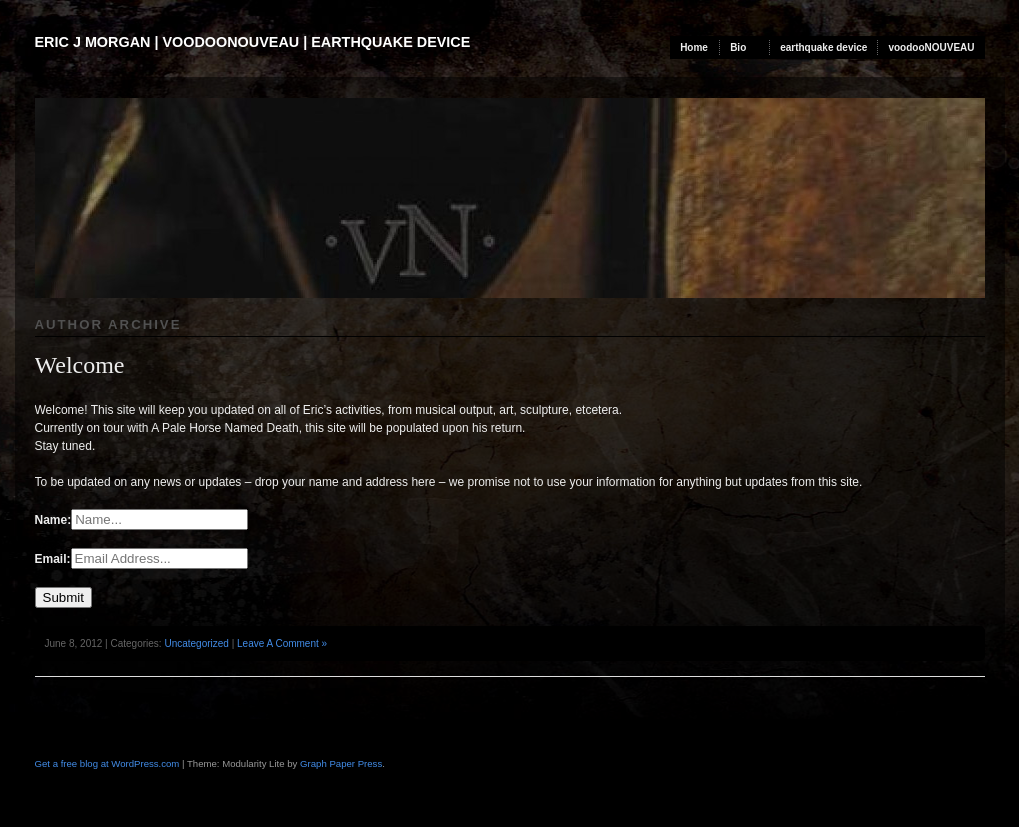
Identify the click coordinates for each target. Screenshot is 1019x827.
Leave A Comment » (282, 643)
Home (694, 47)
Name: (53, 520)
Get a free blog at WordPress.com (107, 763)
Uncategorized (196, 643)
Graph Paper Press (341, 763)
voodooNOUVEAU (931, 47)
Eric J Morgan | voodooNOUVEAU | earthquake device (253, 42)
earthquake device (823, 47)
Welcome (80, 365)
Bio (738, 47)
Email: (53, 559)
